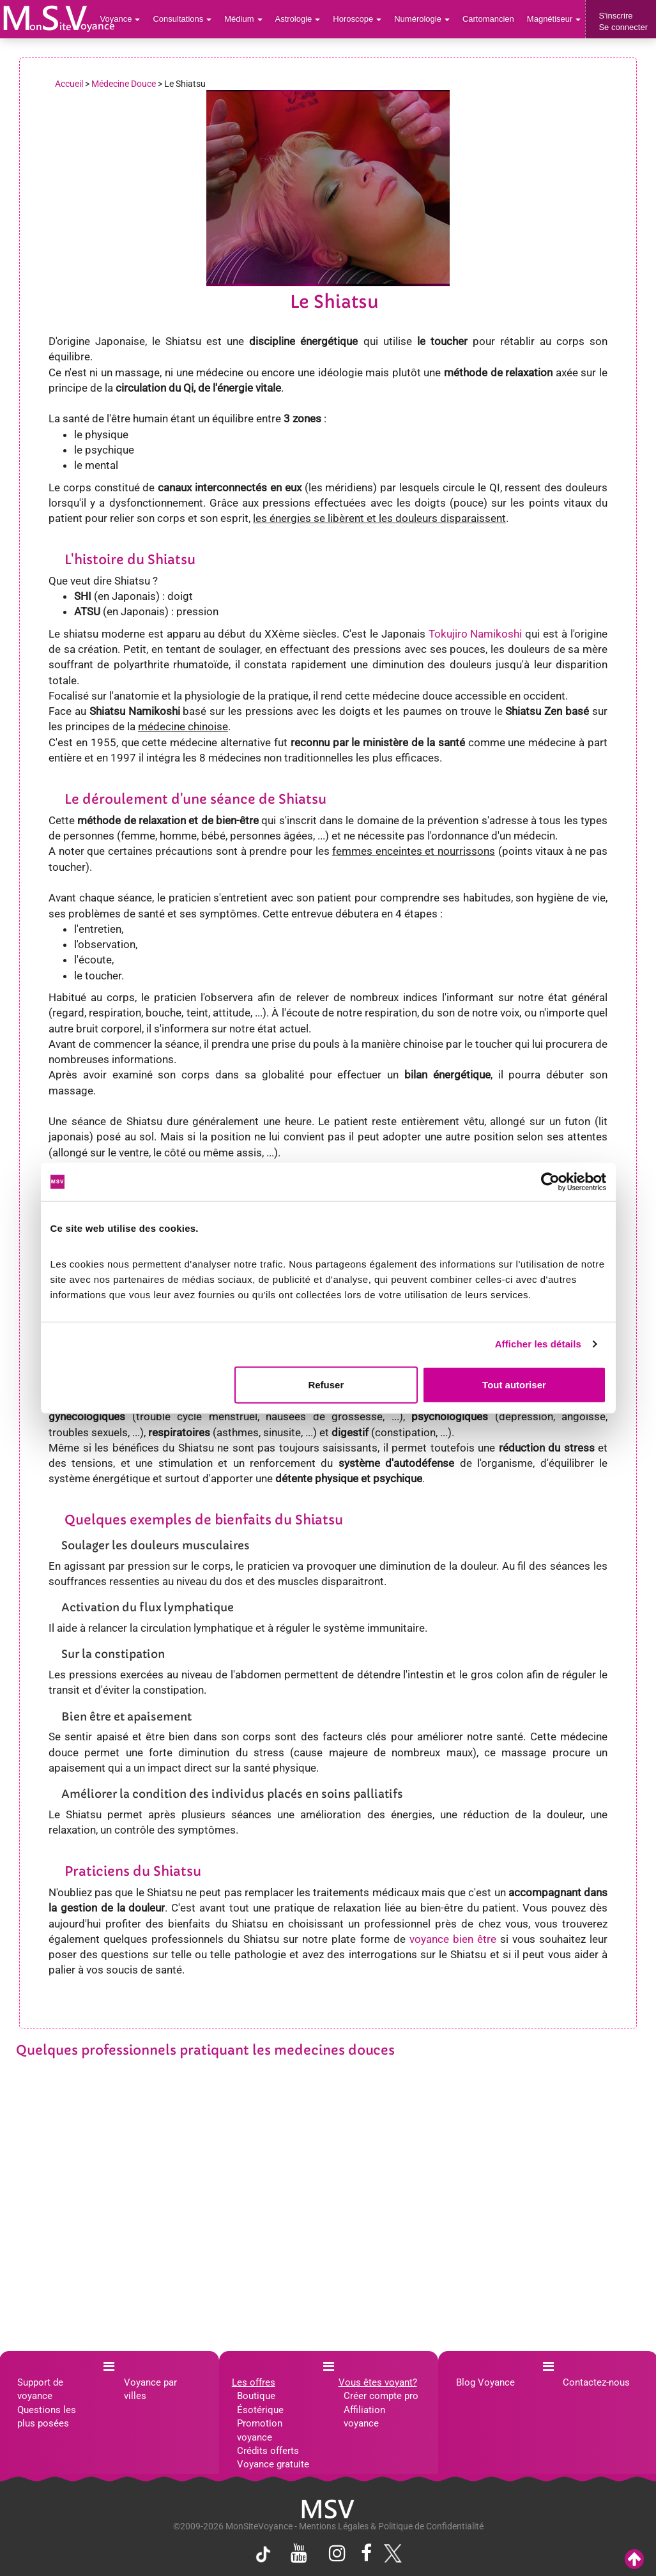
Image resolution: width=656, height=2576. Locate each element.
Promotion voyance (259, 2430)
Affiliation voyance (364, 2416)
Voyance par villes (150, 2389)
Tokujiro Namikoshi (476, 633)
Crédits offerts (268, 2451)
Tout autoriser (514, 1384)
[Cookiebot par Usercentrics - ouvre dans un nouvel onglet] (550, 1182)
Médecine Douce (123, 84)
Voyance (120, 19)
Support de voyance (40, 2389)
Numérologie (422, 19)
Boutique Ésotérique (260, 2402)
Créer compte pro (381, 2396)
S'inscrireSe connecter (623, 21)
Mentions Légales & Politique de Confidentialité (391, 2526)
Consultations (182, 19)
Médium (243, 19)
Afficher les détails (538, 1343)
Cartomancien (488, 19)
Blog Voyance (485, 2382)
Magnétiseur (554, 19)
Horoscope (357, 19)
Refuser (326, 1384)
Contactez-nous (596, 2382)
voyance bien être (452, 1939)
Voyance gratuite (273, 2464)
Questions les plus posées (46, 2416)
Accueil (69, 84)
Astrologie (298, 19)
